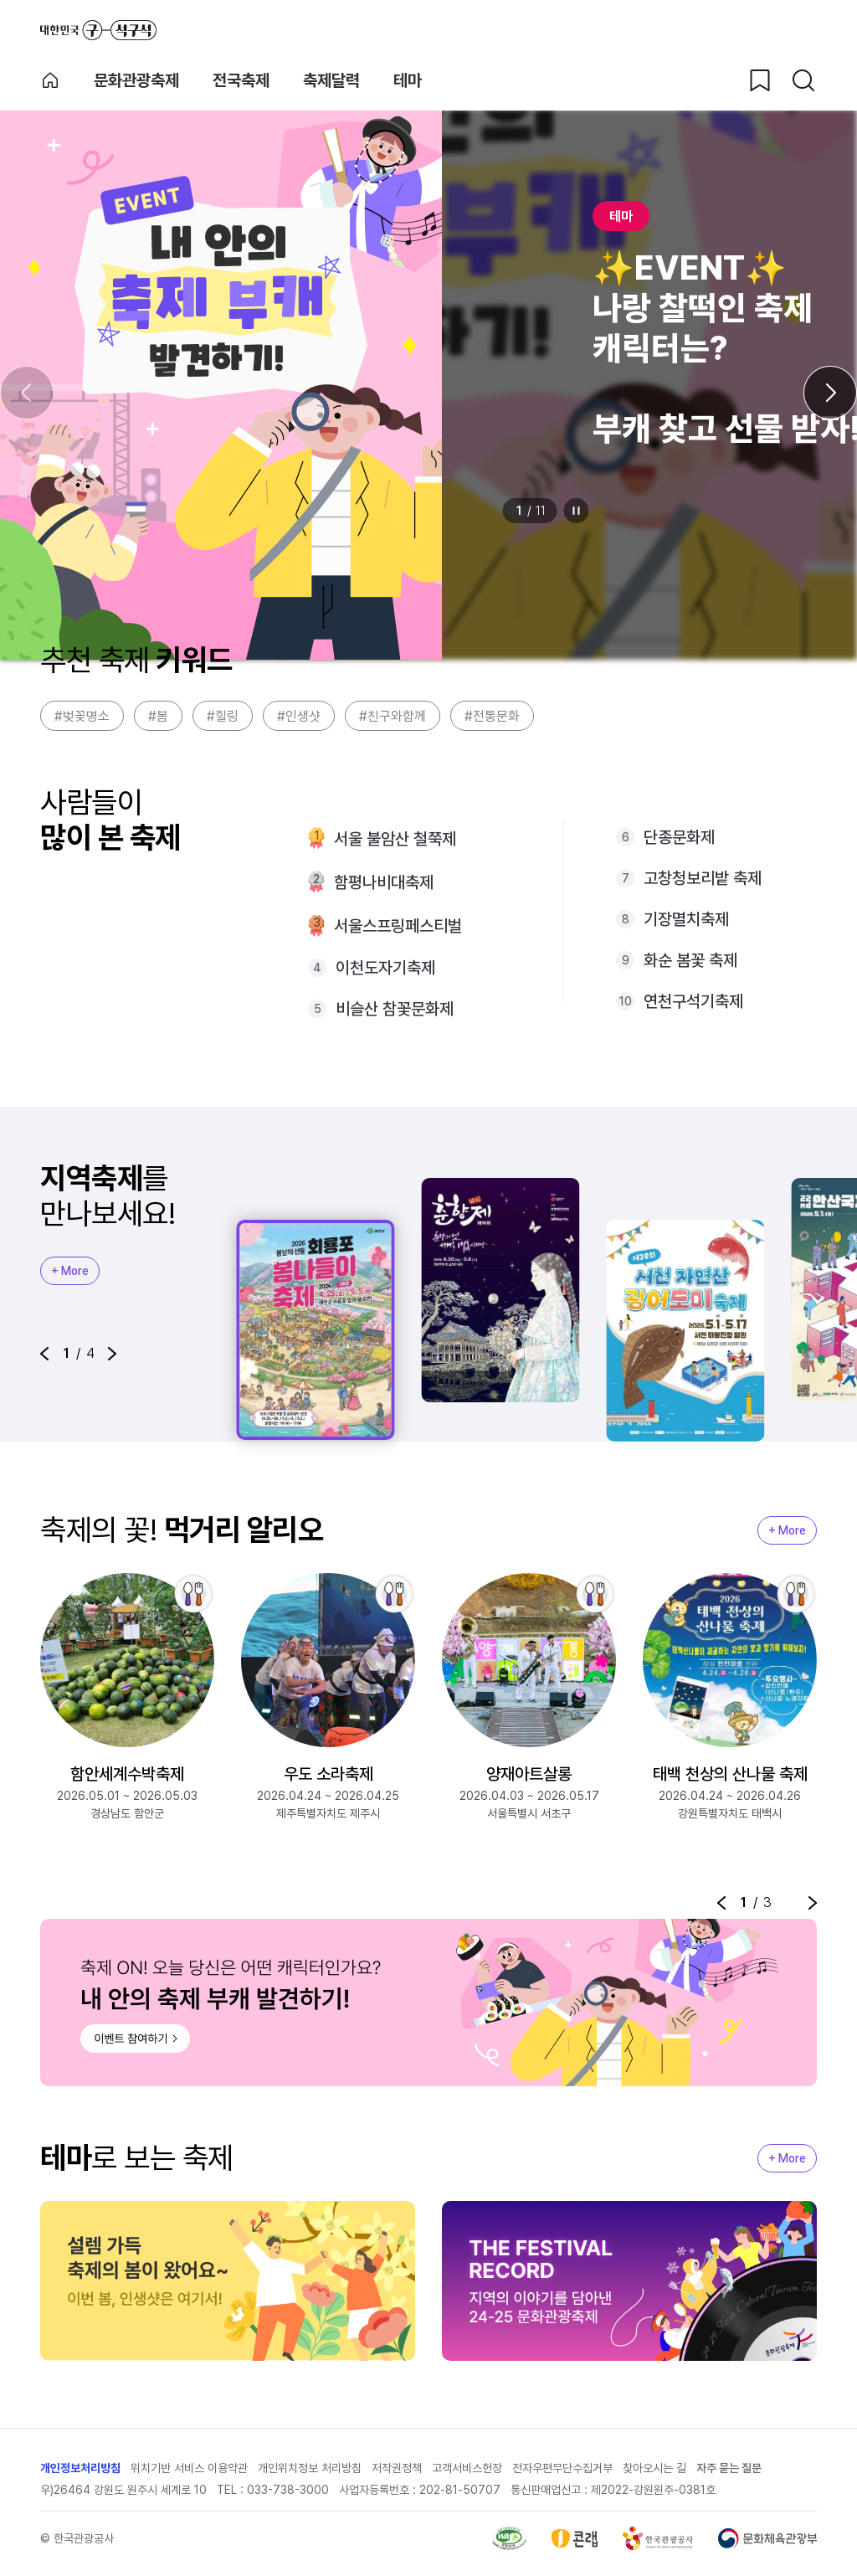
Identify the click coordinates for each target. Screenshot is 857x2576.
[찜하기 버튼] (760, 80)
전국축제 (241, 80)
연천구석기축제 (693, 1001)
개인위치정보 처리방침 (310, 2469)
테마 (407, 80)
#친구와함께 (392, 716)
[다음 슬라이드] (830, 392)
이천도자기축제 (385, 968)
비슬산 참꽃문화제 (395, 1009)
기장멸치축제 (686, 919)
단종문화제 (679, 837)
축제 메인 (50, 80)
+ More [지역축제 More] (70, 1271)
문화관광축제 (136, 80)
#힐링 (223, 716)
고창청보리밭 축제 (703, 878)
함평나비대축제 (384, 882)
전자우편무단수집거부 (562, 2469)
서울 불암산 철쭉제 (395, 839)
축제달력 (331, 80)
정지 (576, 510)
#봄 (158, 716)
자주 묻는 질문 (729, 2469)
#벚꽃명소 (82, 716)
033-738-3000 (288, 2490)
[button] (44, 1353)
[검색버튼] (803, 80)
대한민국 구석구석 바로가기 (98, 30)
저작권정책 (397, 2469)
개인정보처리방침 (80, 2469)
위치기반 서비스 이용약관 (189, 2469)
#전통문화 (492, 716)
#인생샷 (299, 716)
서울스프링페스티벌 (398, 926)
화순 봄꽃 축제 (690, 960)
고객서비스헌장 (467, 2469)
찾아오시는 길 (654, 2469)
